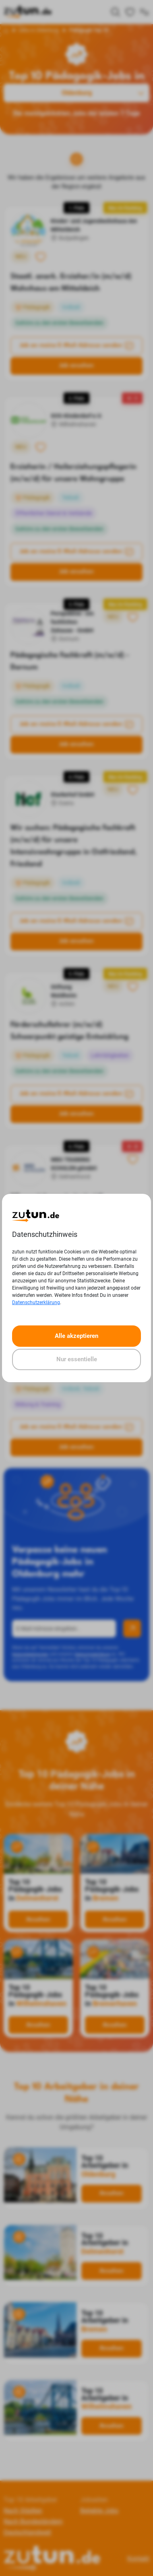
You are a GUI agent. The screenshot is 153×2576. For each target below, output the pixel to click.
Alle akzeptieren (76, 1336)
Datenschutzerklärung (36, 1302)
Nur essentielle (76, 1359)
